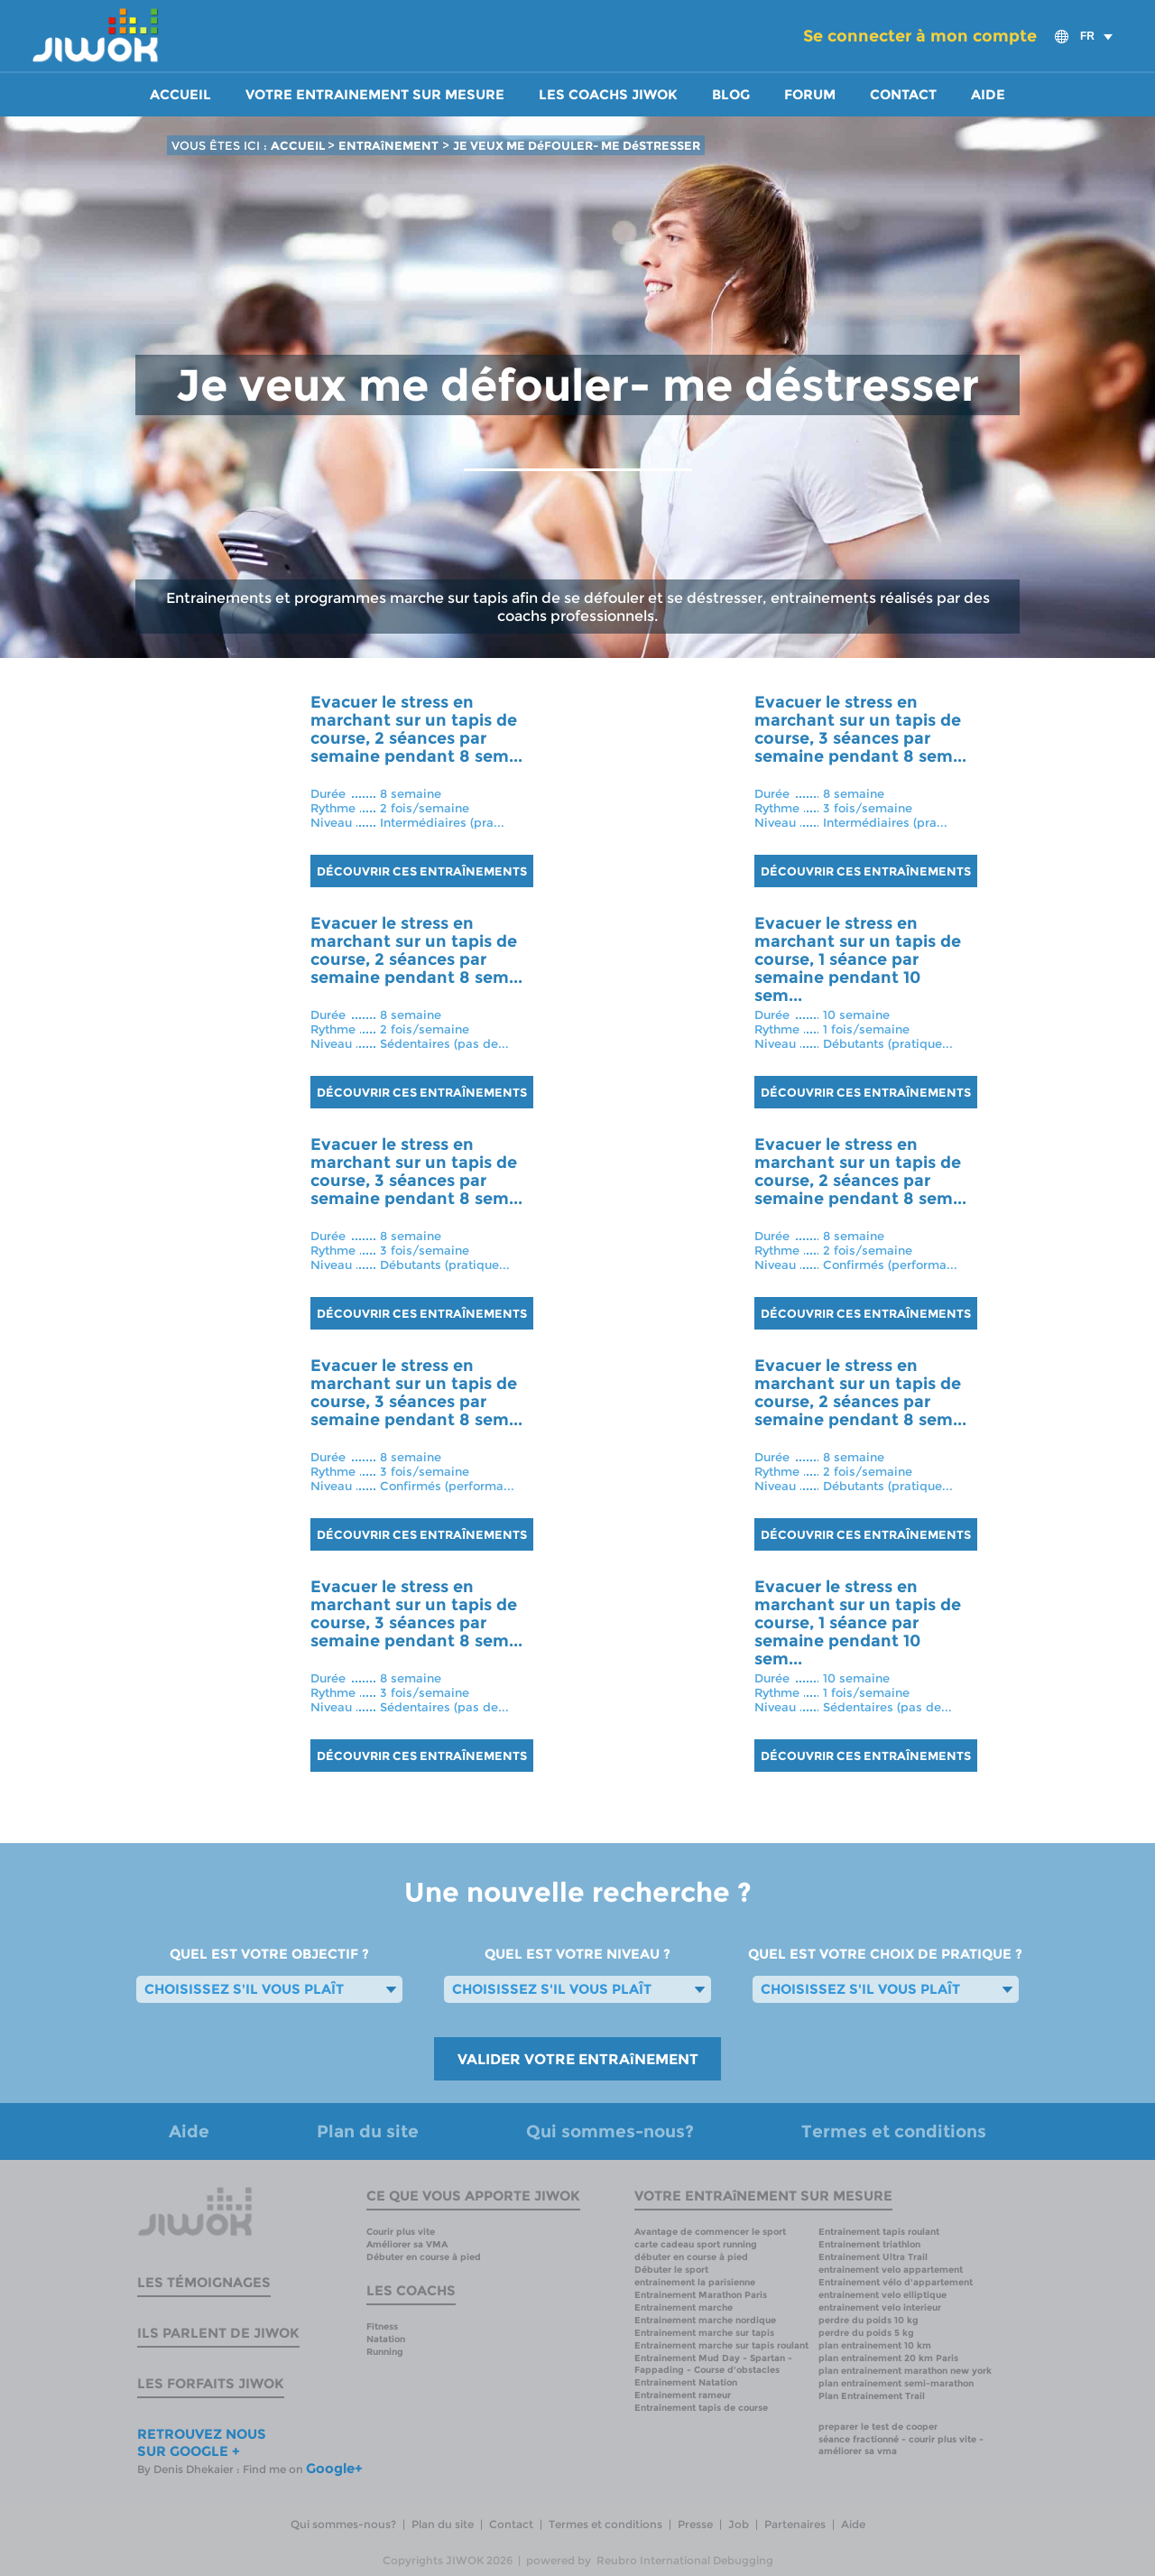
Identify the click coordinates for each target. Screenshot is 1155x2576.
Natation (385, 2339)
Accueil (180, 95)
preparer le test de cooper (878, 2426)
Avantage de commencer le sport (710, 2232)
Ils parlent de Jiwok (218, 2332)
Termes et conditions (893, 2131)
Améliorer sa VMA (407, 2244)
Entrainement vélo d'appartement (895, 2282)
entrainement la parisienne (694, 2282)
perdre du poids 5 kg (866, 2333)
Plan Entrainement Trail (871, 2396)
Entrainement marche (683, 2307)
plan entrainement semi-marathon (896, 2383)
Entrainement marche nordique (705, 2320)
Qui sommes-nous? (610, 2131)
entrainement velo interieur (879, 2307)
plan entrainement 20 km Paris (888, 2358)
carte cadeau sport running (695, 2244)
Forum (810, 95)
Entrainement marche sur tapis (704, 2333)
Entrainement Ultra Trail (873, 2257)
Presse (695, 2524)
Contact (903, 95)
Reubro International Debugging (684, 2560)
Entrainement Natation (685, 2382)
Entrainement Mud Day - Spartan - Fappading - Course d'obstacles (713, 2364)
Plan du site (368, 2131)
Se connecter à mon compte (920, 36)
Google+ (334, 2468)
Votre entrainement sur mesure (374, 95)
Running (384, 2352)
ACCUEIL (299, 145)
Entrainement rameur (682, 2395)
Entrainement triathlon (869, 2244)
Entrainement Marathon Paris (700, 2295)
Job (738, 2524)
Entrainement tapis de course (701, 2408)
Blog (731, 95)
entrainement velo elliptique (882, 2295)
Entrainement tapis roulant (878, 2232)
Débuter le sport (671, 2269)
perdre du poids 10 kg (868, 2320)
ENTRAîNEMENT (388, 145)
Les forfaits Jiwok (210, 2383)
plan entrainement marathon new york (905, 2371)
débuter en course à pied (691, 2257)
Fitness (382, 2326)
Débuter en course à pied (423, 2257)
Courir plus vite (400, 2232)
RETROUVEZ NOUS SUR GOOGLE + (201, 2442)
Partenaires (795, 2524)
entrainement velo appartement (890, 2269)
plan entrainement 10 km (874, 2345)
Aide (988, 95)
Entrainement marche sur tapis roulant (721, 2345)
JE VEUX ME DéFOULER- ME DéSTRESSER (576, 145)
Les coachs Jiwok (608, 95)
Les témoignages (204, 2282)
